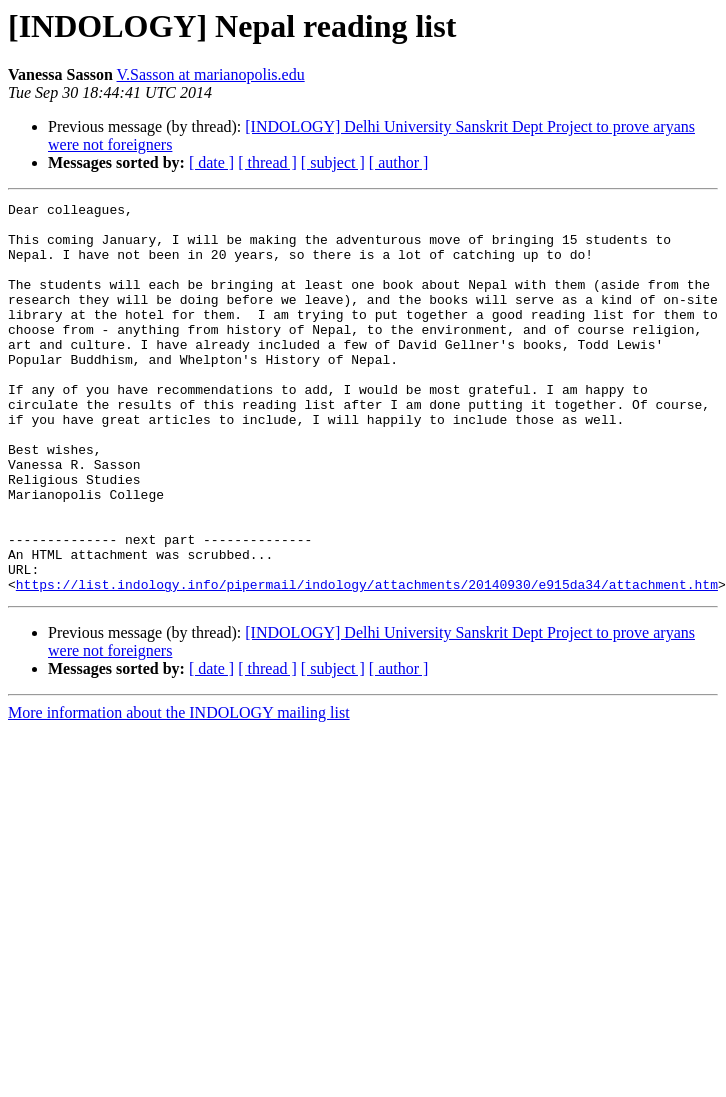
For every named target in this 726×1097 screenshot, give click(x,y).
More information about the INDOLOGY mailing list (179, 790)
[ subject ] (333, 162)
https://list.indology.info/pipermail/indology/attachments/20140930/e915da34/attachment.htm (367, 662)
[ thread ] (267, 162)
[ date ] (211, 162)
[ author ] (399, 162)
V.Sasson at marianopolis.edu (211, 74)
